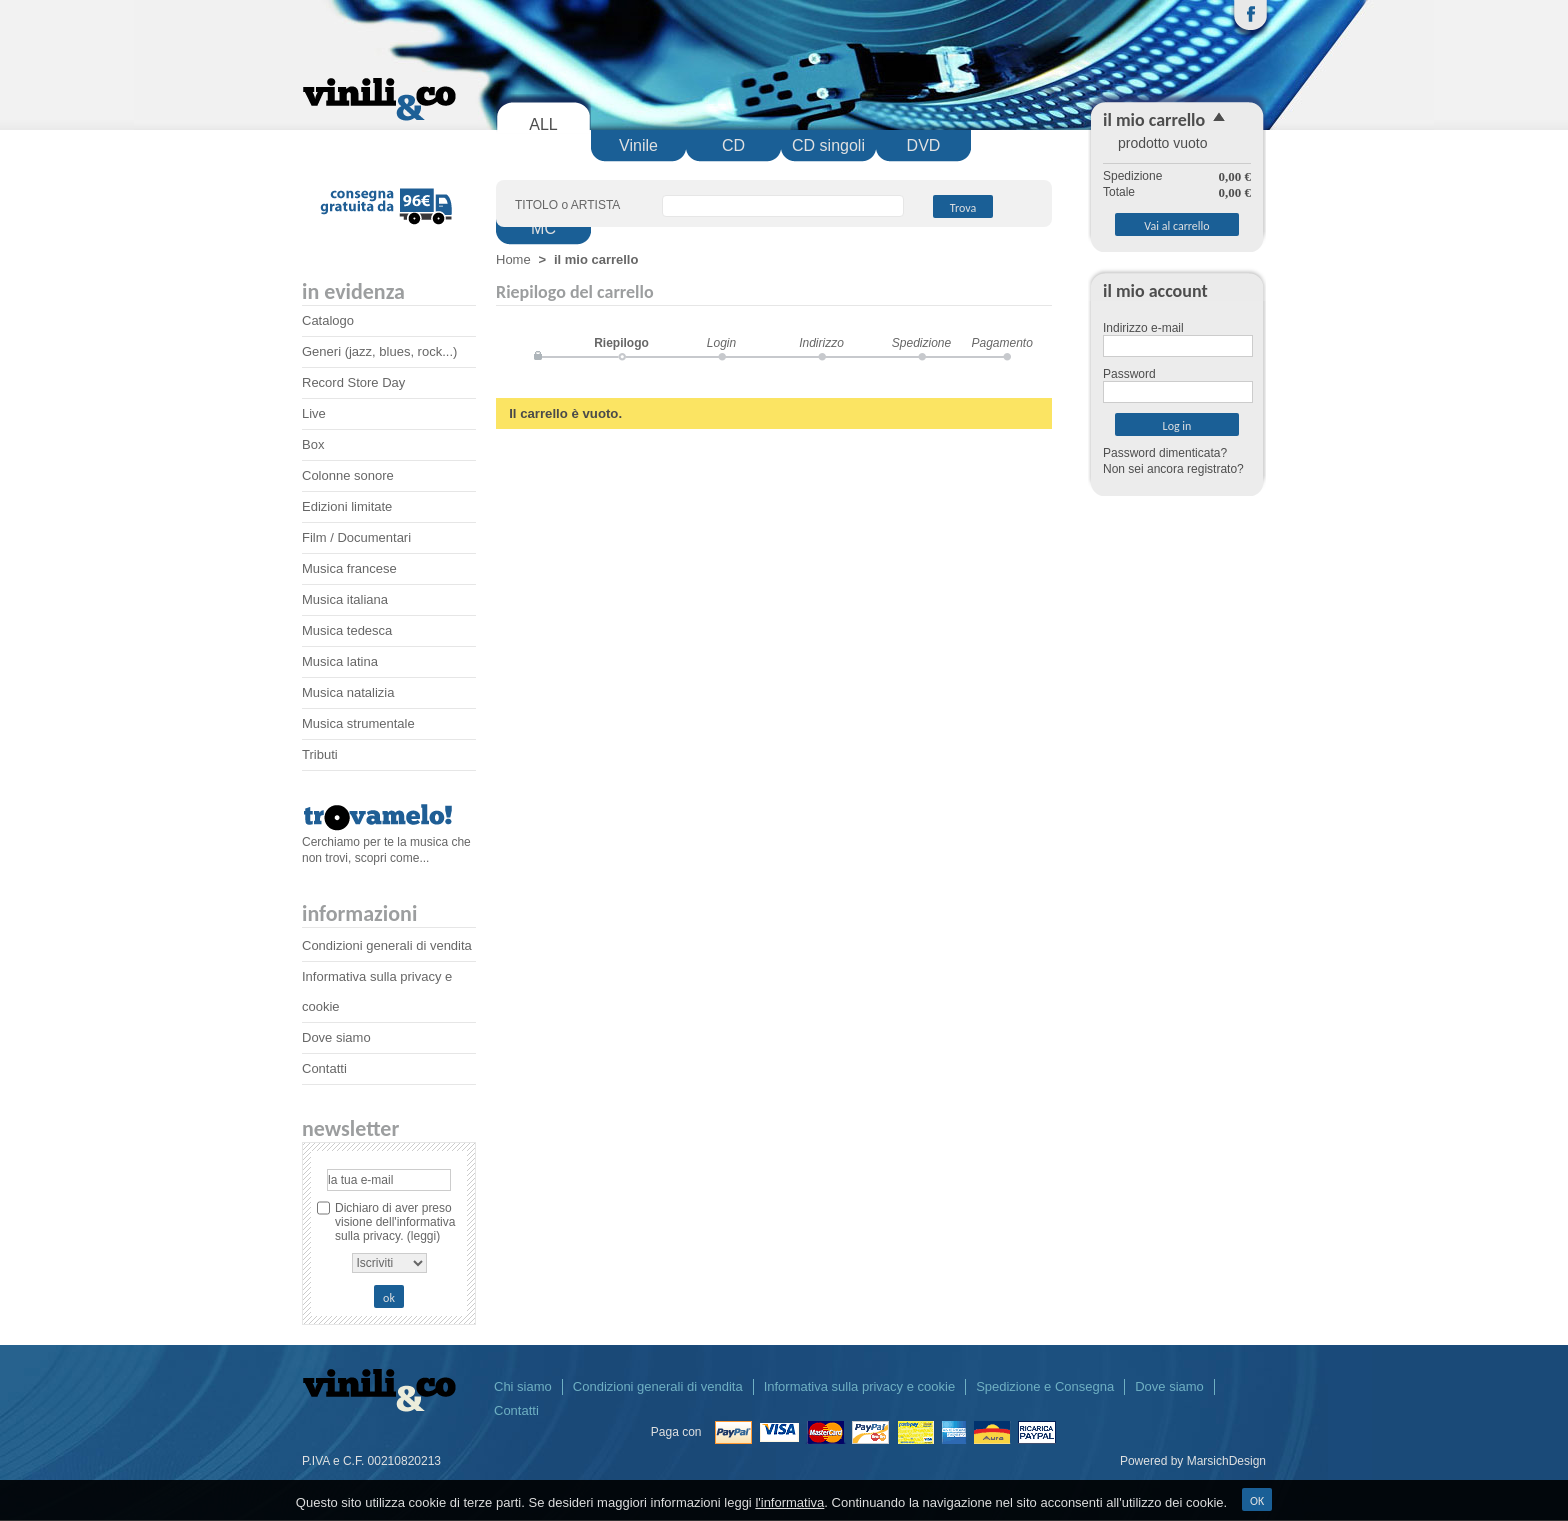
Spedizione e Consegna (1045, 1386)
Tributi (320, 754)
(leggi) (423, 1236)
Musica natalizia (348, 692)
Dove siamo (336, 1037)
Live (314, 413)
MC (543, 228)
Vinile (638, 145)
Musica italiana (345, 599)
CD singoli (828, 145)
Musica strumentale (358, 723)
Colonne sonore (348, 475)
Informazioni (359, 913)
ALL (543, 124)
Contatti (324, 1068)
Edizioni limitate (347, 506)
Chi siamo (523, 1386)
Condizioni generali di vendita (387, 945)
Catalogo (328, 320)
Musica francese (349, 568)
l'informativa (789, 1502)
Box (313, 444)
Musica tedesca (347, 630)
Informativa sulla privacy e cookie (859, 1386)
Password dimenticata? (1165, 453)
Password (1129, 374)
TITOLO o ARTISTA (567, 205)
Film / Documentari (356, 537)
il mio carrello (1154, 120)
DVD (924, 145)
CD (733, 145)
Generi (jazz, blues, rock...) (379, 351)
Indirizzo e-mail (1143, 328)
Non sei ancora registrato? (1173, 469)
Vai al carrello (1176, 226)
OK (1257, 1501)
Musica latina (340, 661)
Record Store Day (353, 382)
